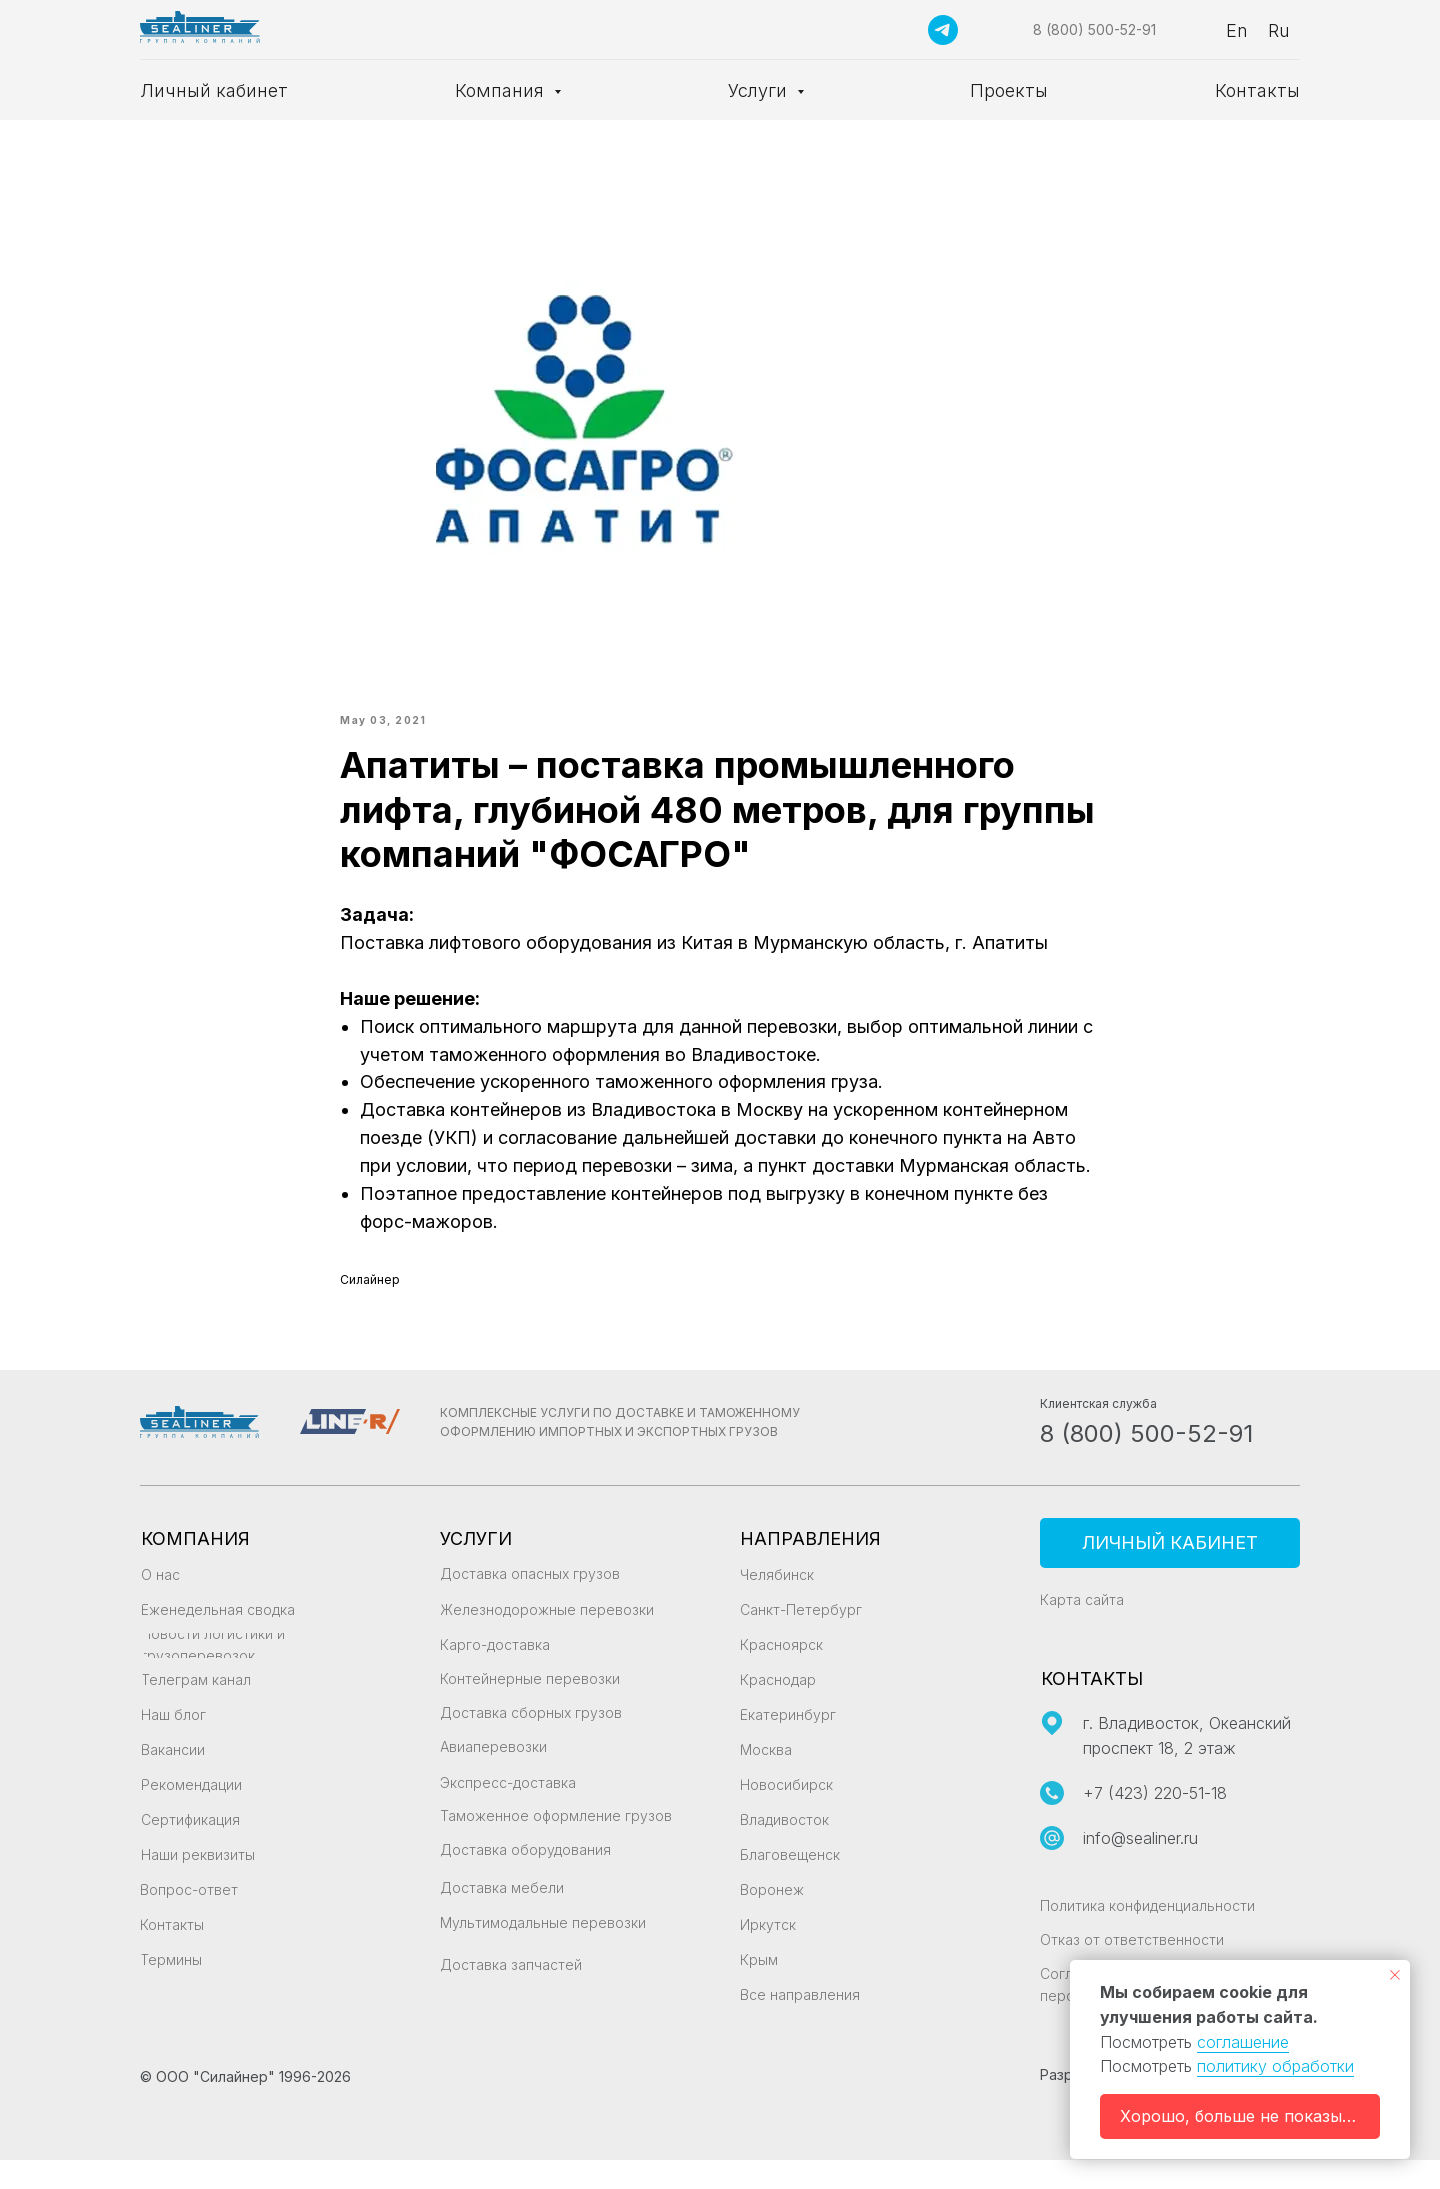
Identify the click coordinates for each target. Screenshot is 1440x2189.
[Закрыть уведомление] (1395, 1975)
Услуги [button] (760, 90)
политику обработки (1275, 2066)
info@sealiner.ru (1140, 1867)
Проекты (1009, 90)
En (1237, 30)
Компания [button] (502, 90)
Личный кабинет (214, 90)
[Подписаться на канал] (943, 30)
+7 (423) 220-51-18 (1155, 1822)
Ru (1279, 30)
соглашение (1243, 2042)
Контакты (1257, 90)
